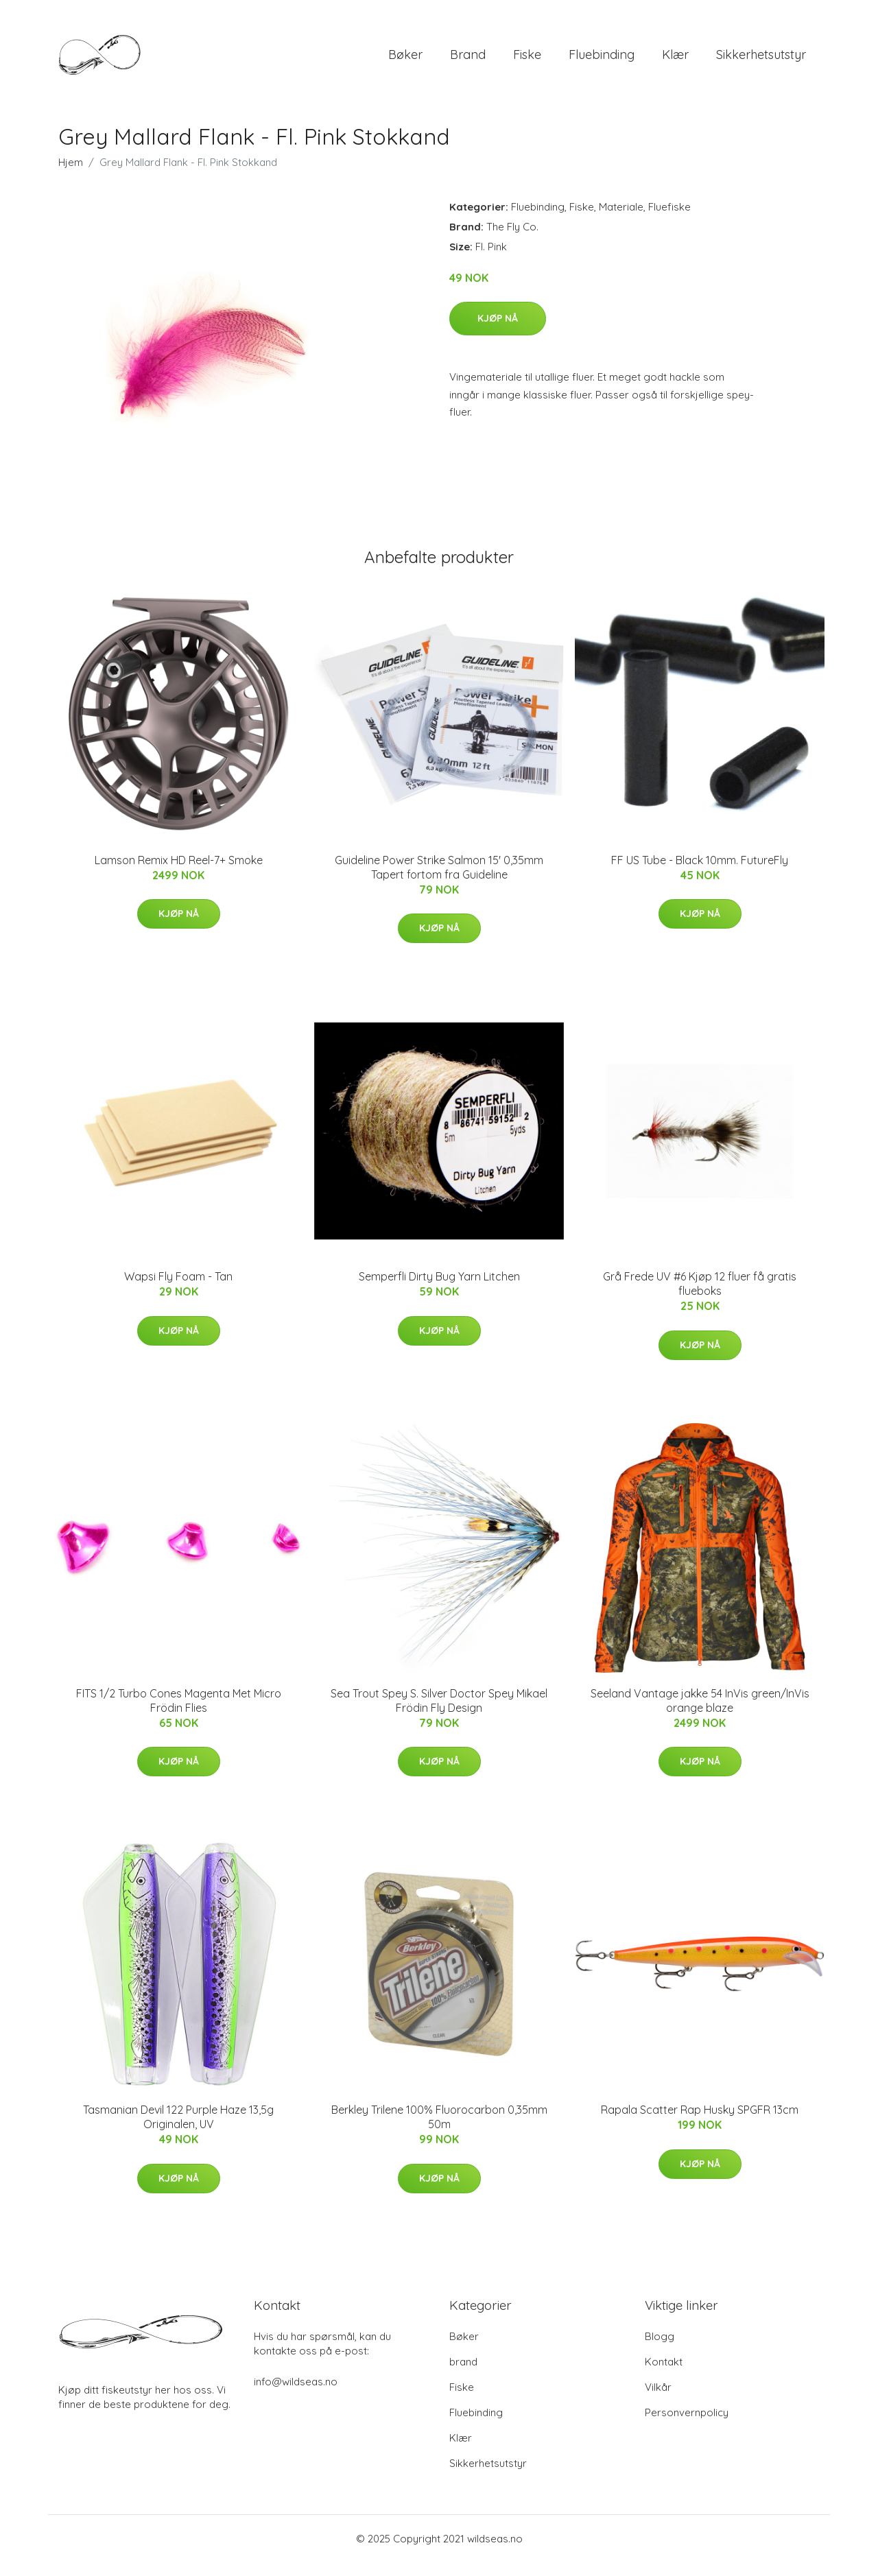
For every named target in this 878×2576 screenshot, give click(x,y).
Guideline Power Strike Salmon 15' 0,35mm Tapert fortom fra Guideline (439, 881)
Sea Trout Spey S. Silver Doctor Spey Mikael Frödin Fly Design (439, 1714)
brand (468, 61)
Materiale (621, 220)
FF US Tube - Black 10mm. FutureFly (699, 874)
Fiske (527, 61)
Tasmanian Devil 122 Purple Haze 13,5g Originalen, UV (178, 2130)
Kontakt (664, 2375)
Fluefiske (669, 220)
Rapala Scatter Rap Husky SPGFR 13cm (699, 2123)
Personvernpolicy (686, 2426)
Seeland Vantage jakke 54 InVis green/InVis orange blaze (700, 1714)
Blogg (659, 2350)
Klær (675, 61)
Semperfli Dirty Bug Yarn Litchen (439, 1290)
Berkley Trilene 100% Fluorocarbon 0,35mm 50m (439, 2130)
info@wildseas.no (295, 2395)
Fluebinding (601, 61)
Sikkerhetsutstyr (761, 61)
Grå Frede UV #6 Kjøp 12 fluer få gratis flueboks (699, 1297)
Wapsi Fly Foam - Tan (178, 1290)
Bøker (405, 61)
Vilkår (658, 2400)
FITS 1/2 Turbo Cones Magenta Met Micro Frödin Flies (178, 1714)
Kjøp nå (497, 332)
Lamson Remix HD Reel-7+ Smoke (179, 874)
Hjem (70, 175)
